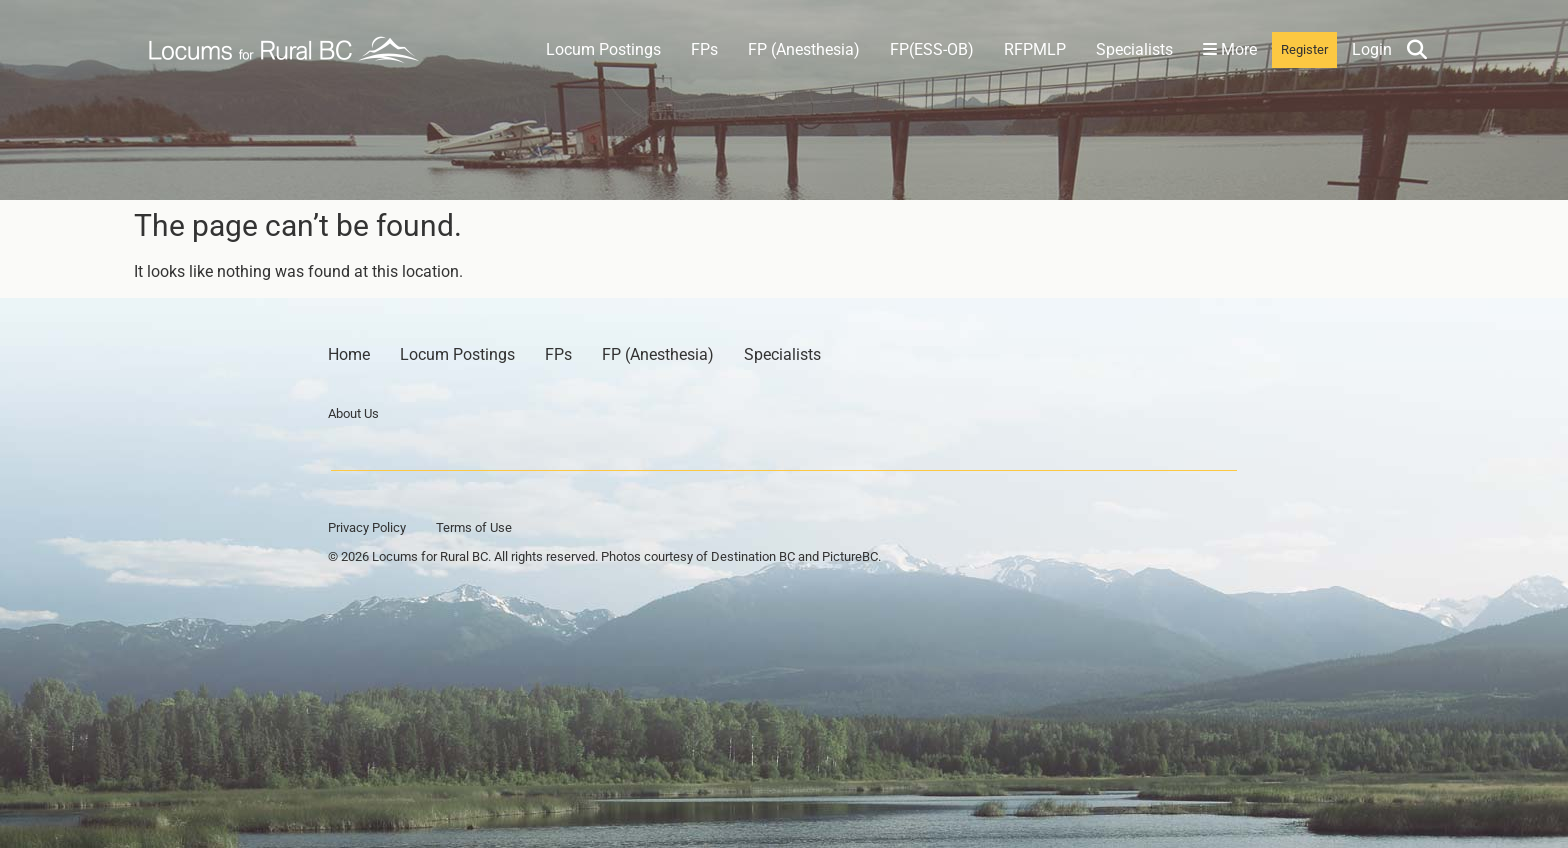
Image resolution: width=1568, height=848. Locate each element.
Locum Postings (603, 49)
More (1230, 49)
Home (349, 354)
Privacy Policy (367, 527)
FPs (704, 49)
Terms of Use (474, 527)
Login (1372, 49)
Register (1304, 49)
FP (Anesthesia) (804, 49)
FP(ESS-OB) (932, 49)
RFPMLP (1035, 49)
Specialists (1134, 49)
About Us (353, 413)
